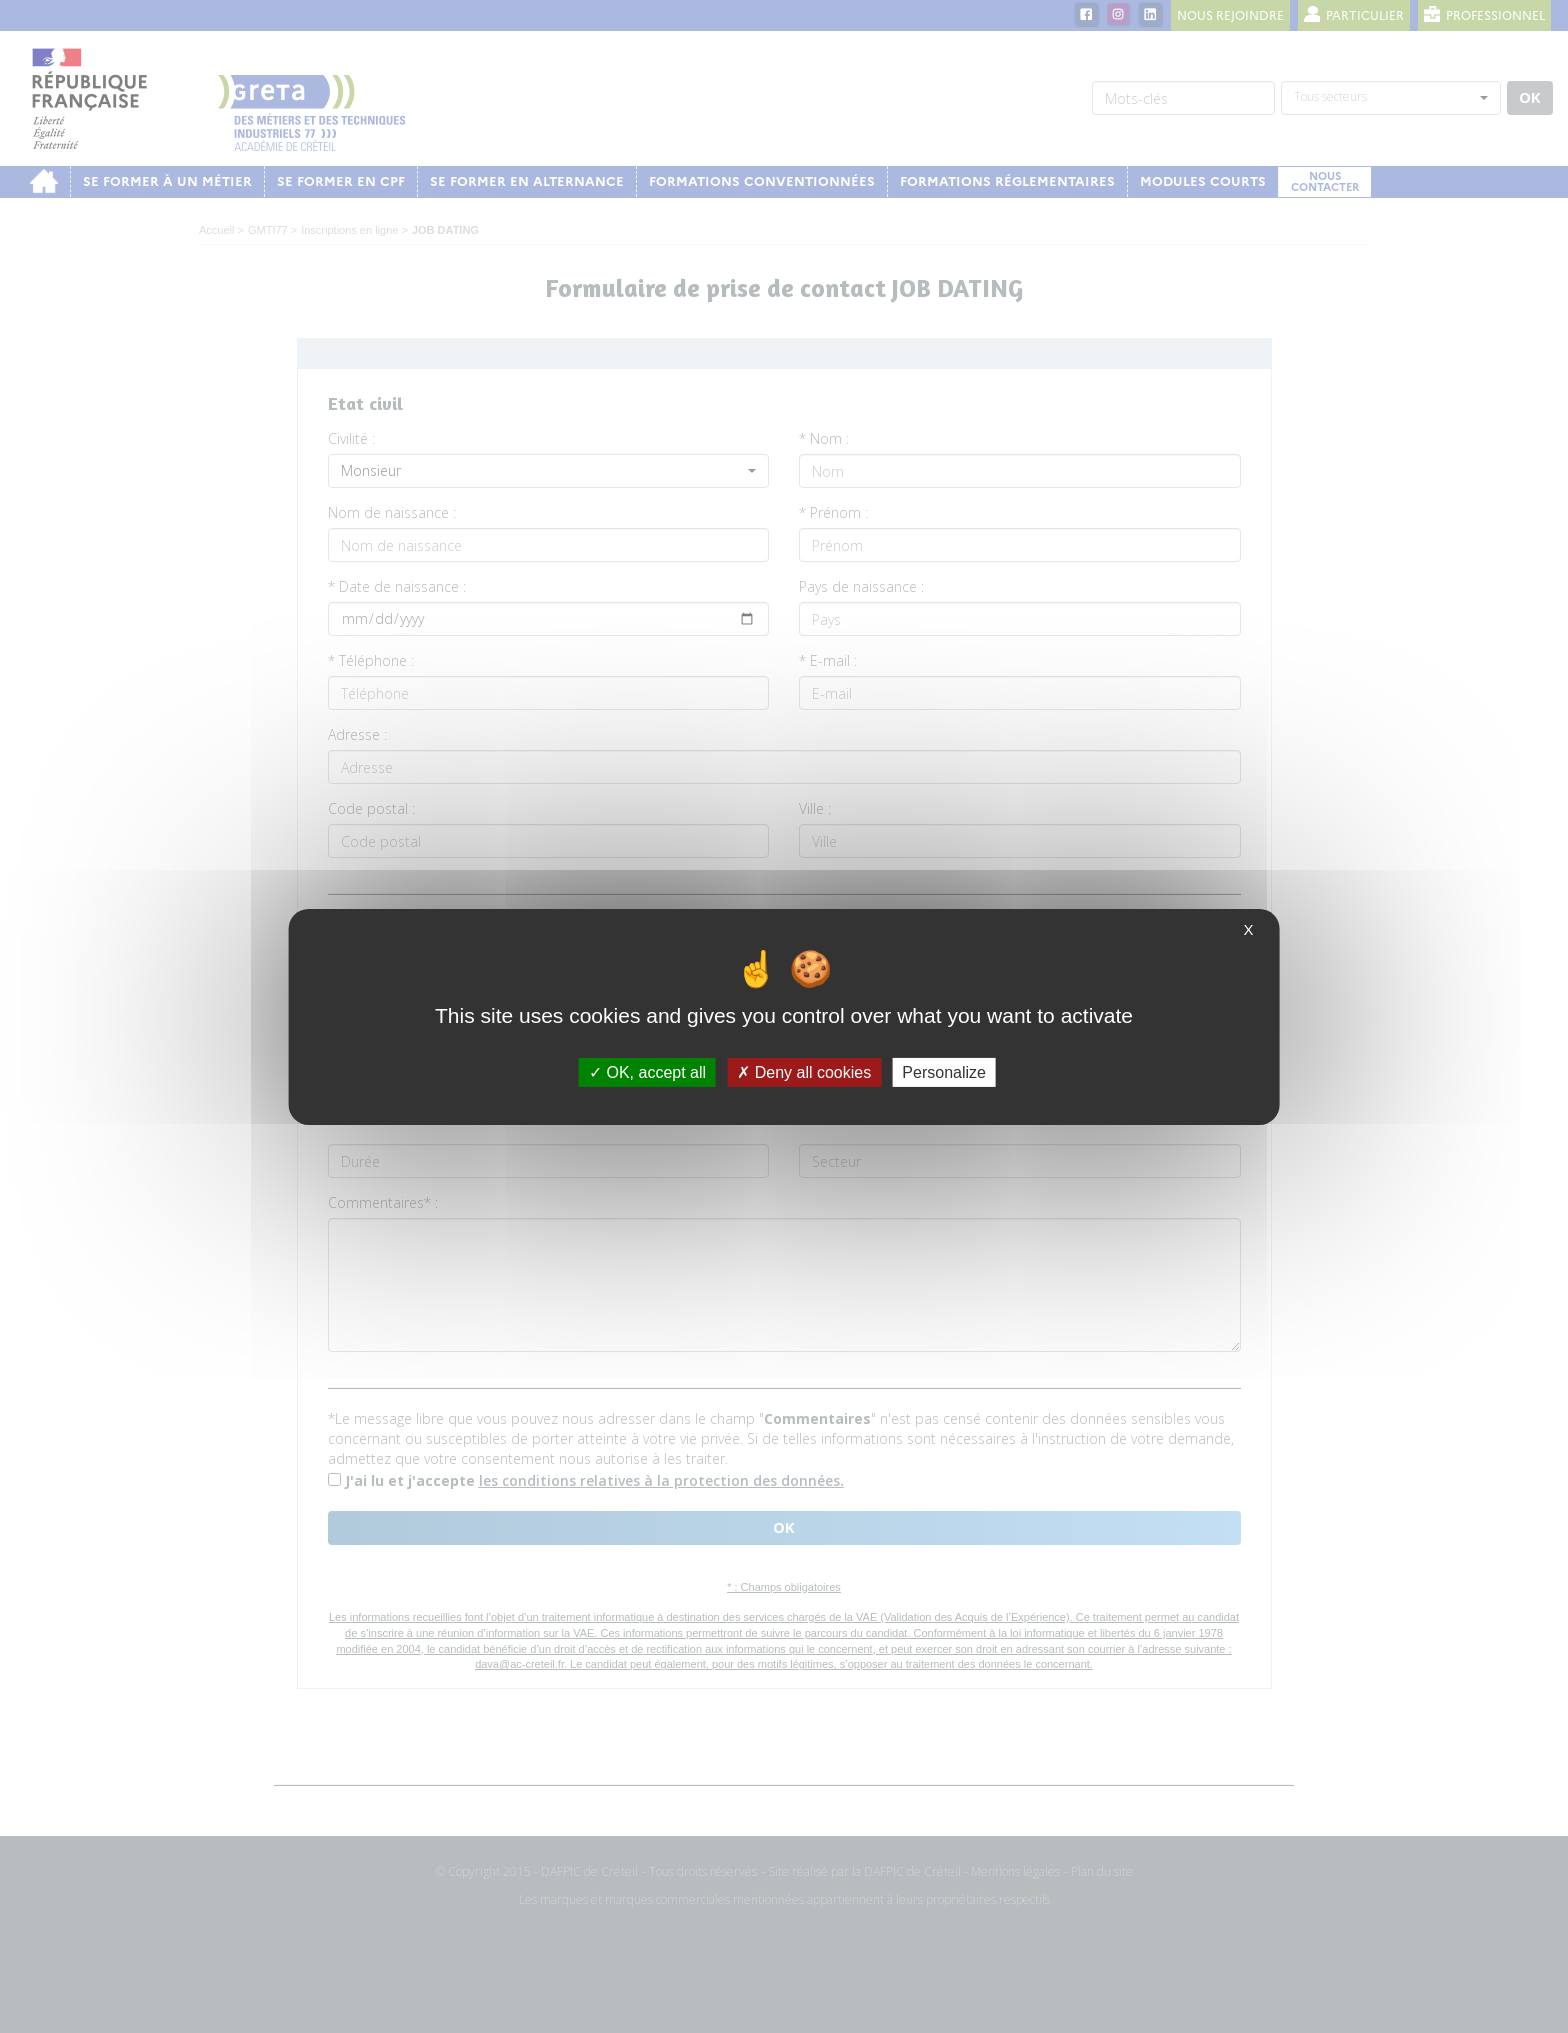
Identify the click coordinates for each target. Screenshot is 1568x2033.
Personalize (944, 1071)
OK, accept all (647, 1071)
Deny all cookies (804, 1071)
